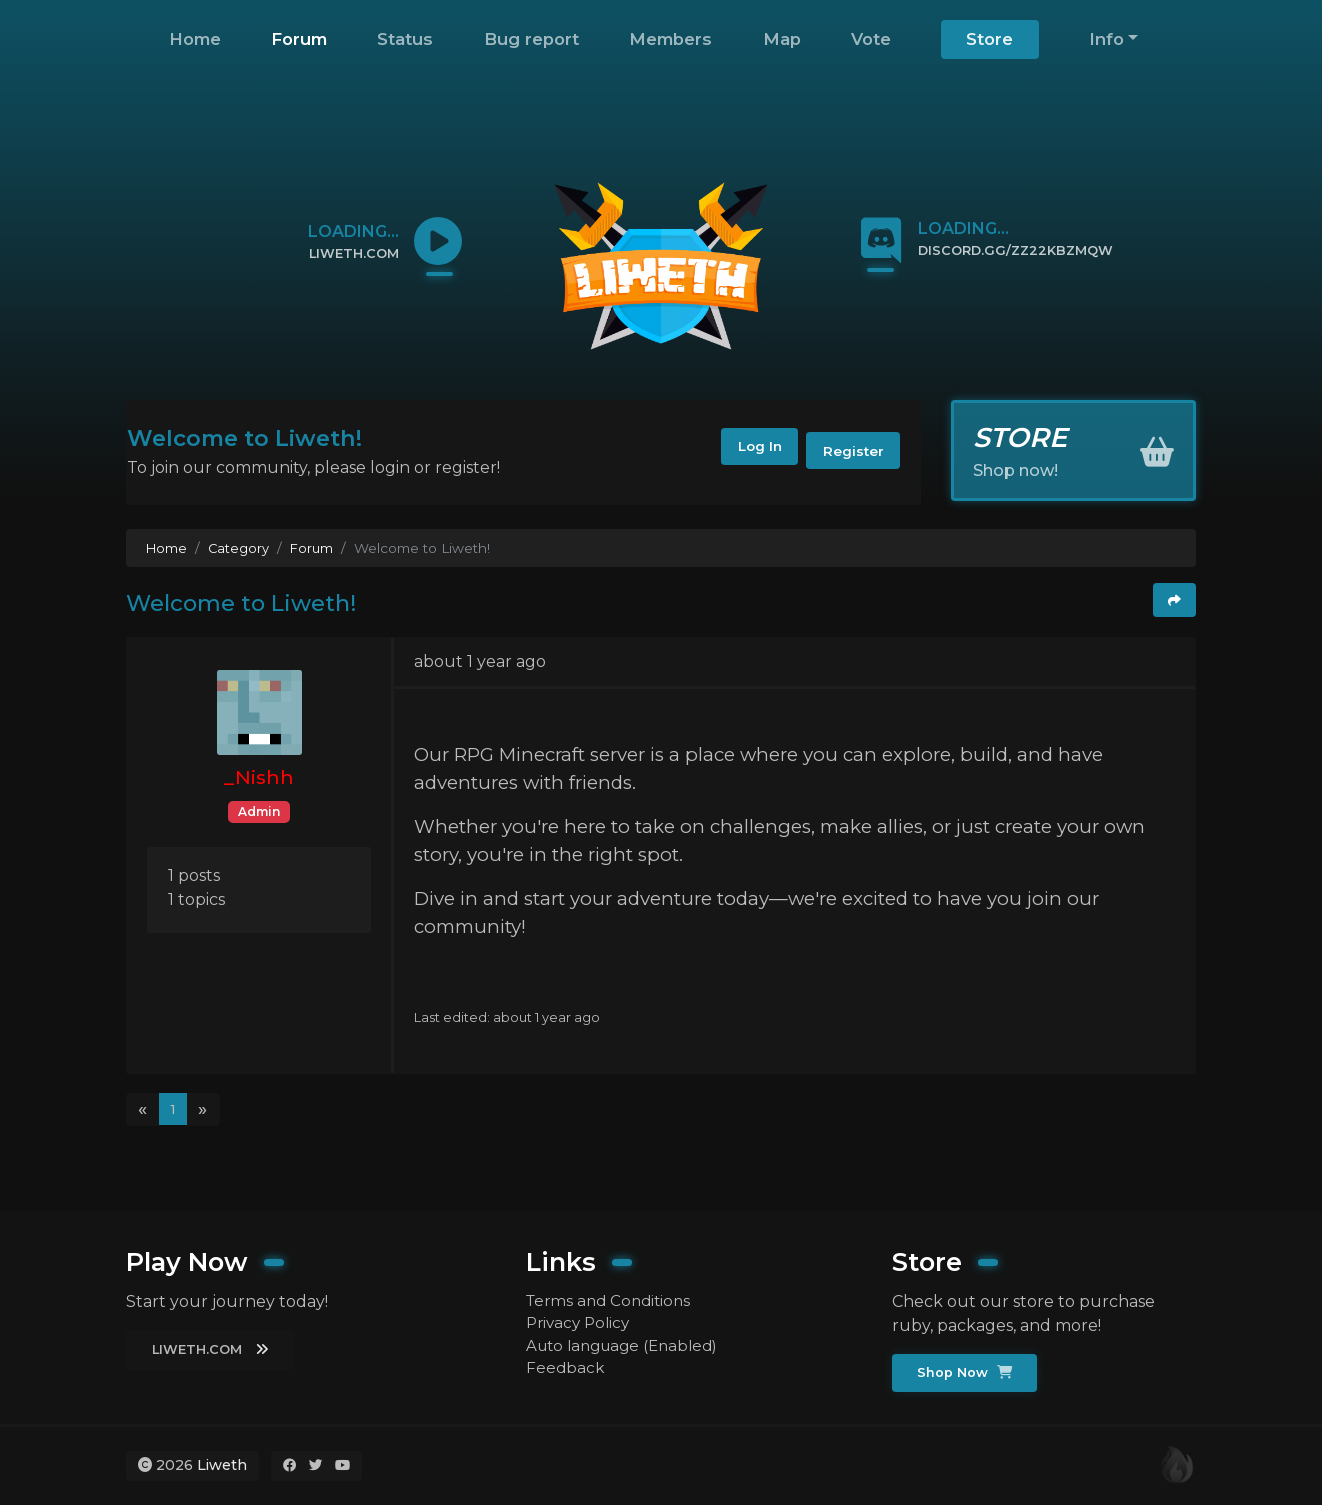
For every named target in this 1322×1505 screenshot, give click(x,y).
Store (989, 39)
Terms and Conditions (612, 1298)
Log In (740, 452)
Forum (299, 39)
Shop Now (967, 1372)
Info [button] (1106, 39)
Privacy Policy (581, 1322)
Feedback (566, 1370)
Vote (871, 39)
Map (782, 39)
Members (670, 39)
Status (405, 39)
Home (195, 39)
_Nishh (259, 777)
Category (241, 548)
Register (849, 452)
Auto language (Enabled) (628, 1346)
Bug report (531, 39)
